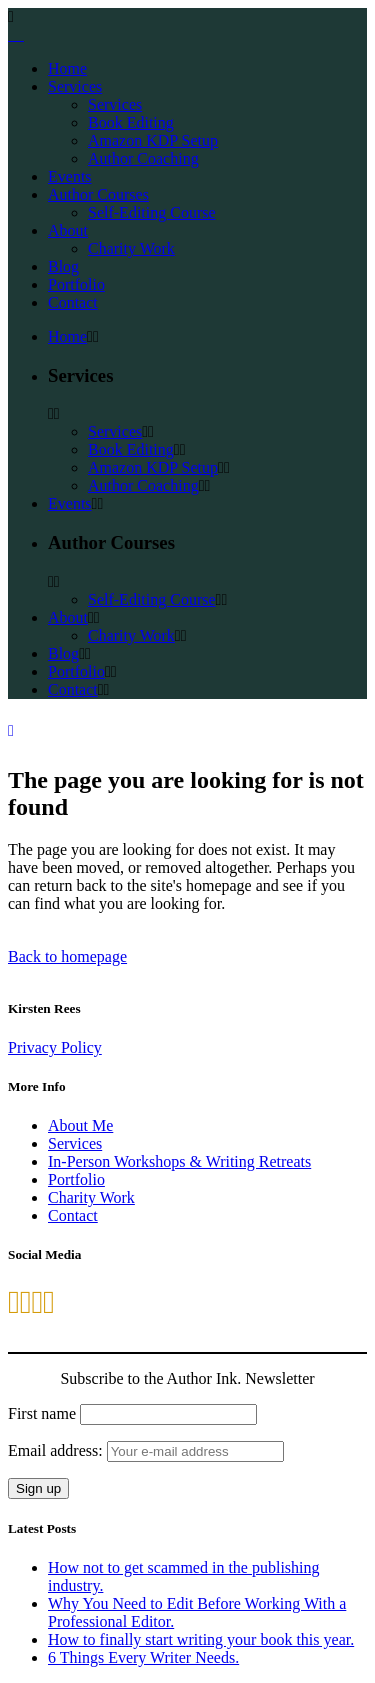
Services (75, 1143)
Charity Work (91, 1197)
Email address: (146, 1450)
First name (42, 1413)
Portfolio (76, 1179)
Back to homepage (67, 956)
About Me (80, 1125)
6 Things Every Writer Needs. (143, 1657)
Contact (73, 1215)
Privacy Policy (55, 1047)
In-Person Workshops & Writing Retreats (179, 1161)
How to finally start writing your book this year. (201, 1639)
